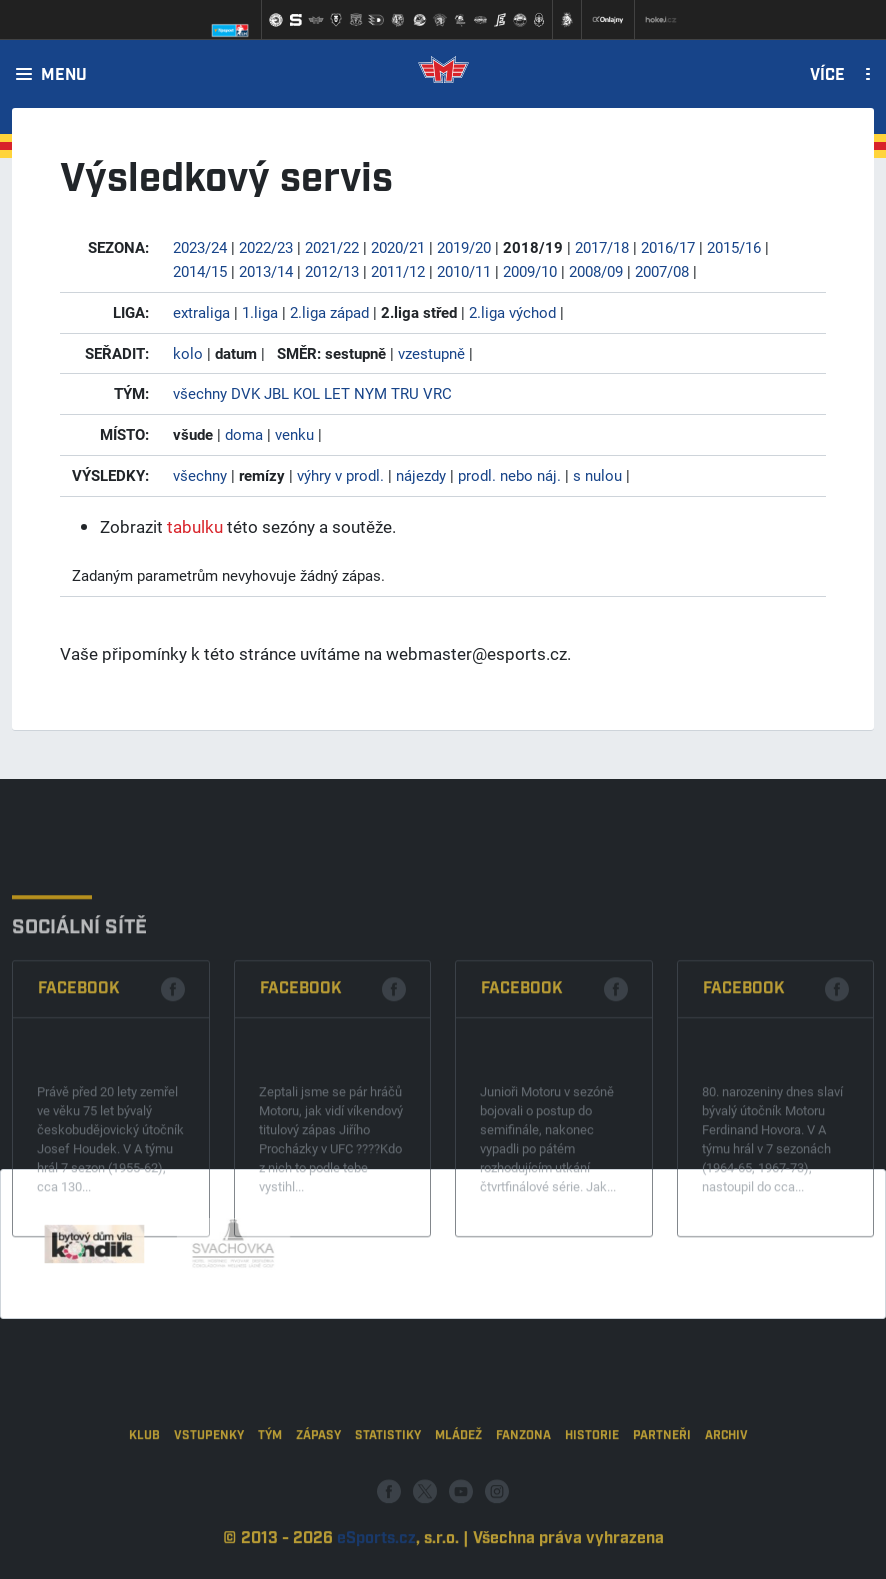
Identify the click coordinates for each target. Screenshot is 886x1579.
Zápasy (318, 1489)
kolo (188, 353)
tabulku (195, 526)
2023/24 (200, 247)
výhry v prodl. (340, 475)
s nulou (597, 475)
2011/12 (398, 271)
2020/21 (398, 247)
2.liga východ (512, 312)
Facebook (79, 1075)
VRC (437, 393)
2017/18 (602, 247)
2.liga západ (329, 312)
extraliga (201, 312)
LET (337, 393)
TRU (405, 393)
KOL (306, 393)
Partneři (662, 1489)
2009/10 (530, 271)
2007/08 (662, 271)
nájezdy (421, 475)
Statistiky (388, 1489)
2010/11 (464, 271)
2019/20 (464, 247)
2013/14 (266, 271)
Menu (64, 76)
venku (294, 434)
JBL (276, 393)
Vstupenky (209, 1489)
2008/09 (596, 271)
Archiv (726, 1489)
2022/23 (266, 247)
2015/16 (734, 247)
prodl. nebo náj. (509, 475)
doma (244, 434)
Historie (592, 1489)
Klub (144, 1489)
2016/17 (668, 247)
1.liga (260, 312)
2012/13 (332, 271)
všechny (200, 393)
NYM (370, 393)
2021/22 (332, 247)
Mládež (458, 1489)
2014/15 (200, 271)
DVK (245, 393)
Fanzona (523, 1489)
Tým (270, 1489)
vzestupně (431, 353)
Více (827, 76)
